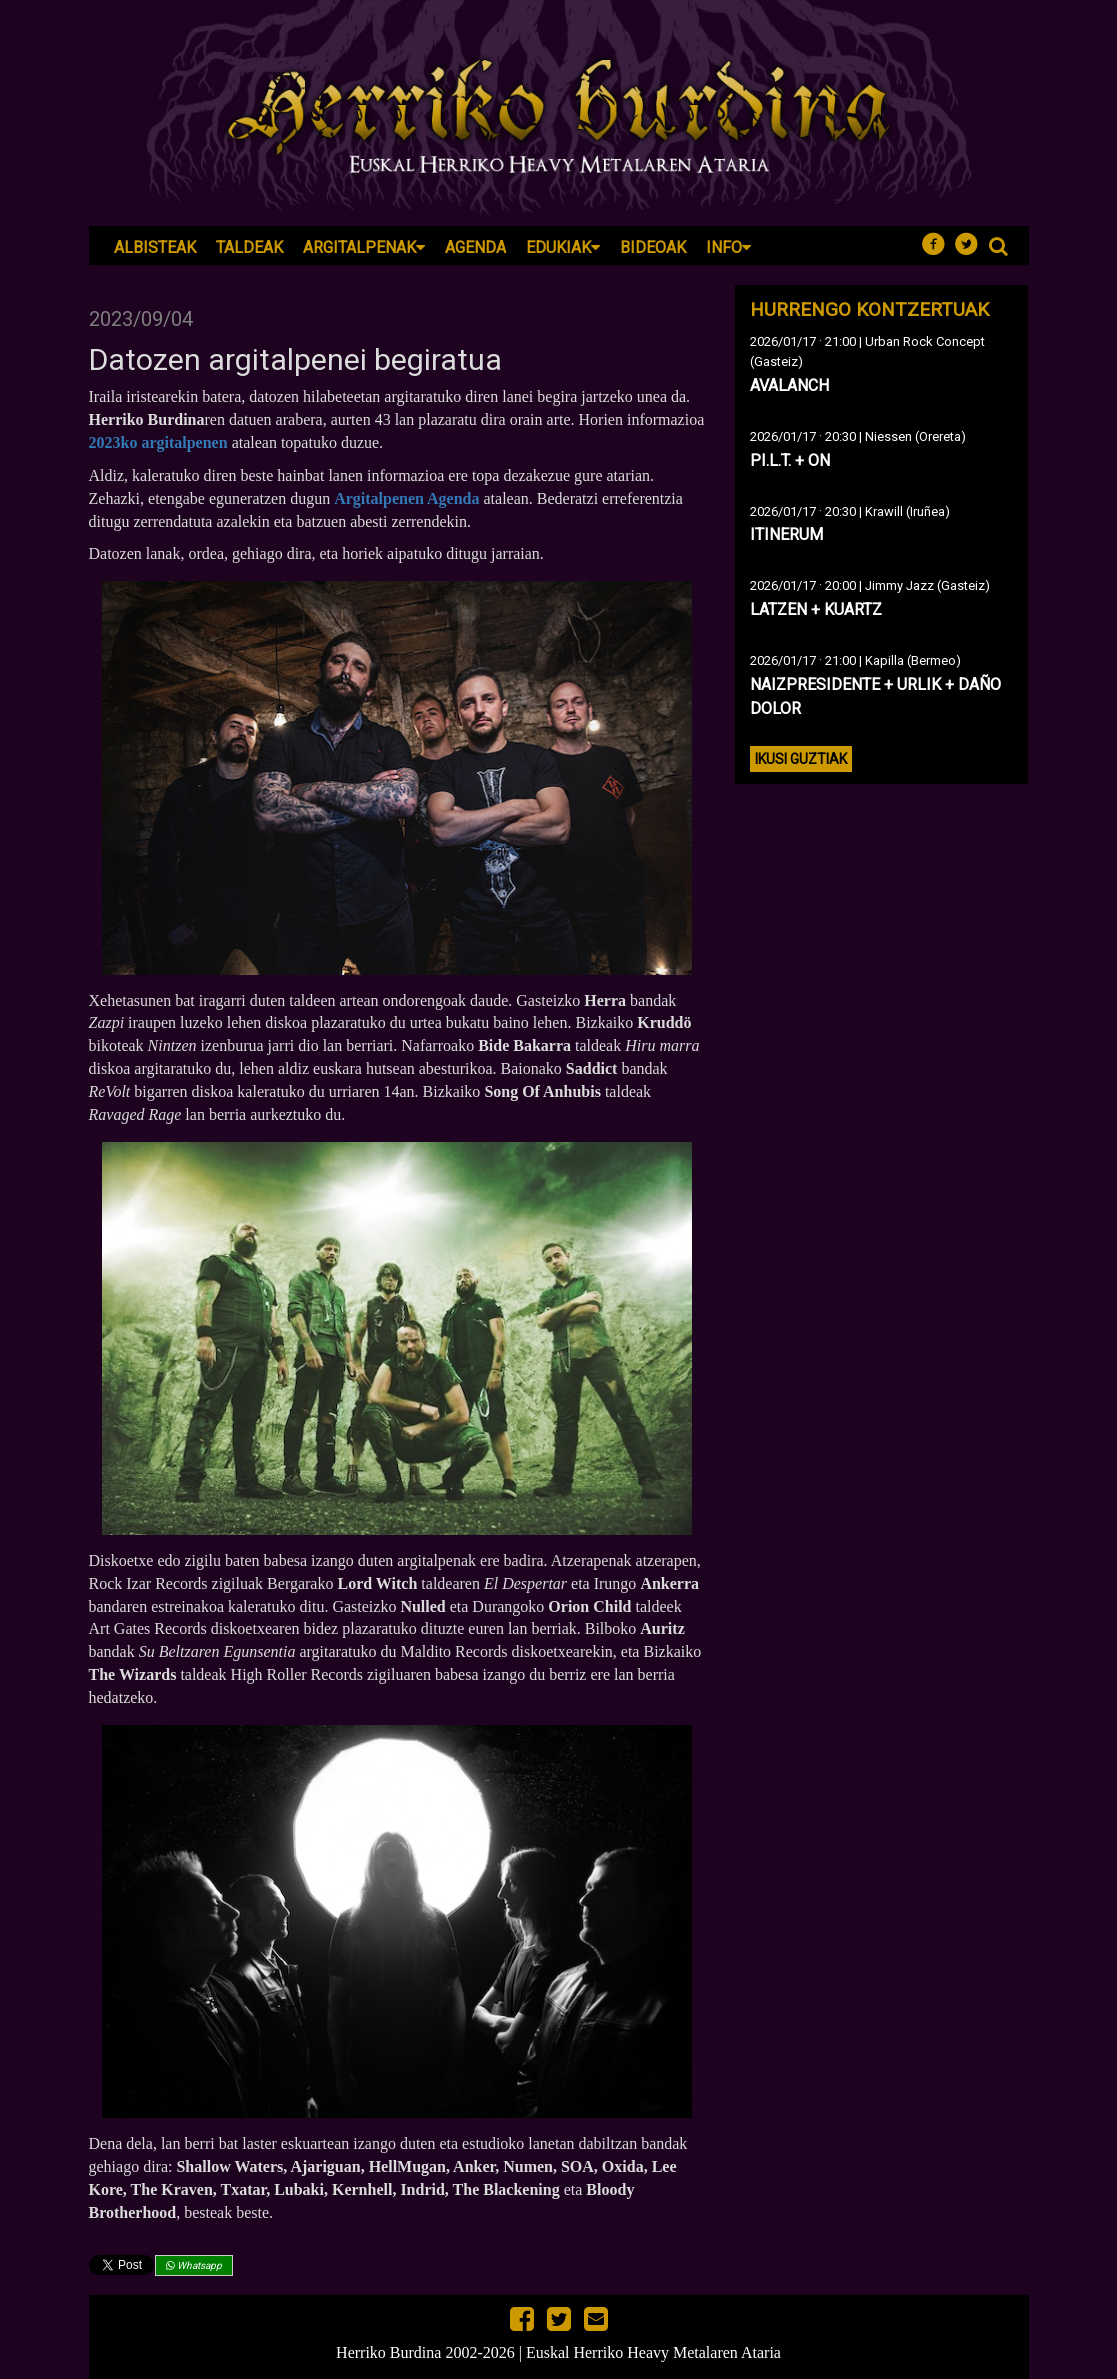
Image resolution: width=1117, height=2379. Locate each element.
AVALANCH (789, 385)
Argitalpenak (364, 247)
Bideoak (653, 247)
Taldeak (249, 247)
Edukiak (563, 247)
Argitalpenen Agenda (406, 498)
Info (728, 247)
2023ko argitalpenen (158, 442)
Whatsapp (194, 2265)
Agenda (475, 247)
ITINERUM (786, 534)
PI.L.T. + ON (790, 460)
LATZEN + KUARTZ (816, 609)
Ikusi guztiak (801, 759)
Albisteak (155, 247)
